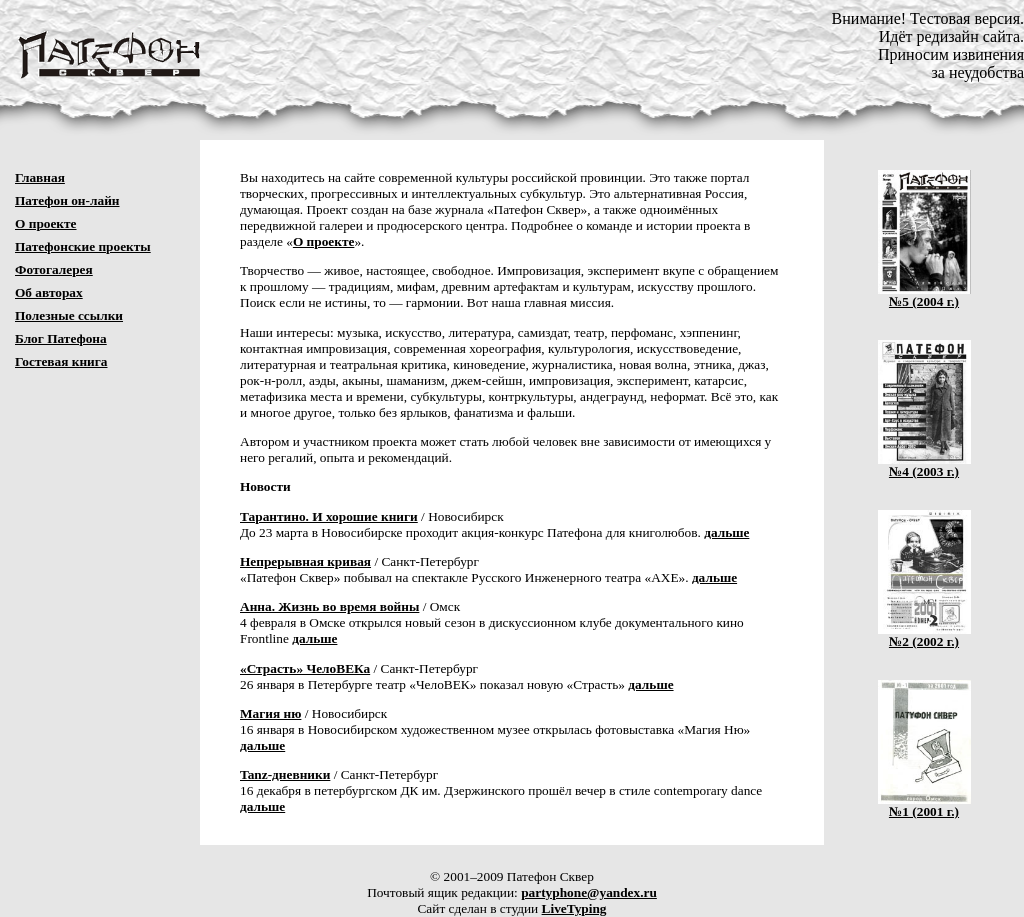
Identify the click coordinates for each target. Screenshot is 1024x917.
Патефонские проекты (83, 246)
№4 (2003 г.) (924, 465)
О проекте (46, 223)
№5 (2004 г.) (924, 295)
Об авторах (49, 292)
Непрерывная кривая (305, 561)
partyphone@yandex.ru (589, 892)
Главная (40, 177)
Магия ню (270, 713)
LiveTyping (574, 908)
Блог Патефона (61, 338)
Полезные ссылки (69, 315)
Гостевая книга (61, 361)
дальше (726, 532)
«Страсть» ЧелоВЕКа (305, 668)
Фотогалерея (54, 269)
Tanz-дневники (285, 774)
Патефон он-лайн (67, 200)
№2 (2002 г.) (924, 635)
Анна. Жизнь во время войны (329, 606)
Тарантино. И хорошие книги (329, 516)
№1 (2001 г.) (924, 805)
